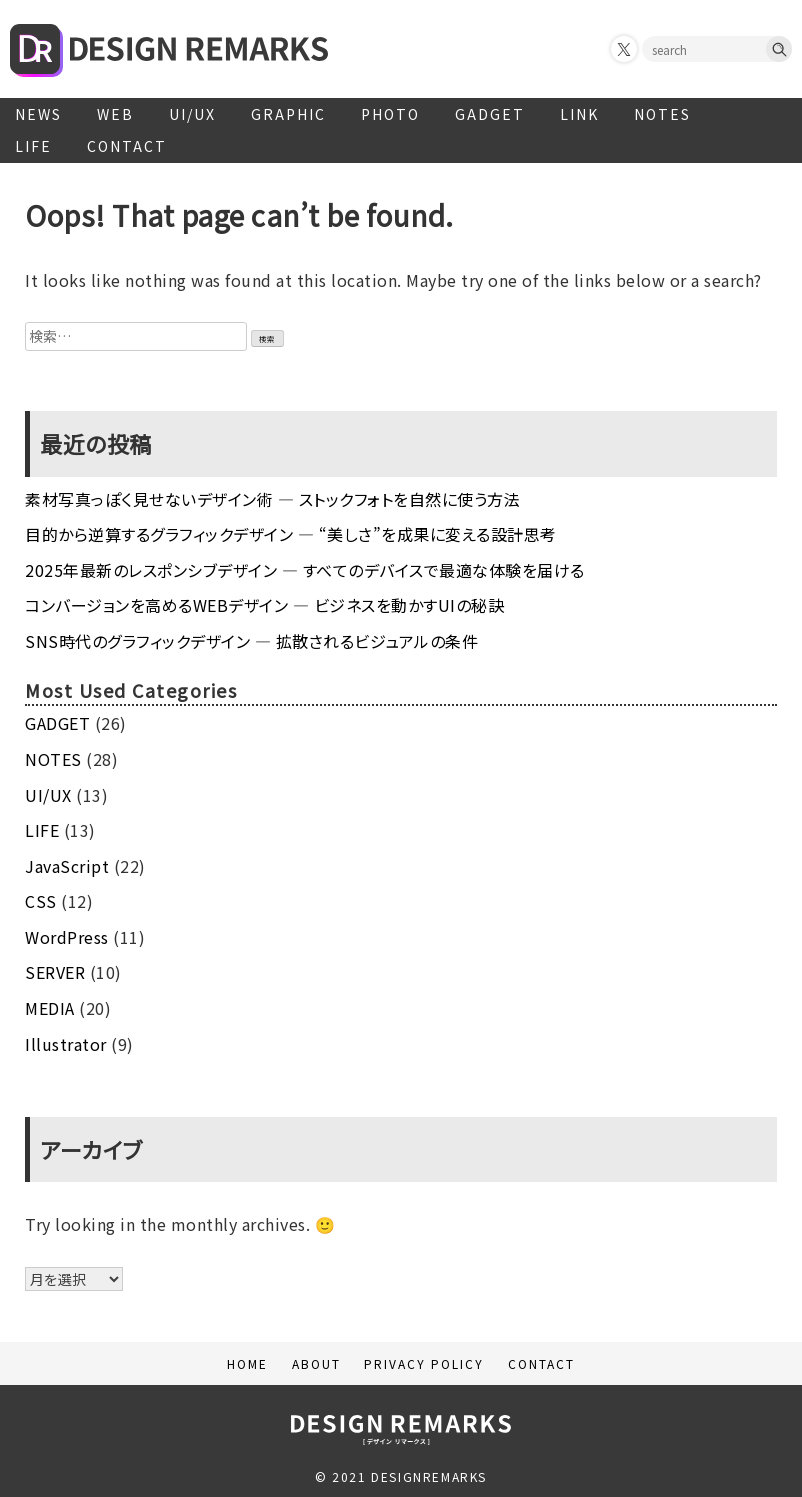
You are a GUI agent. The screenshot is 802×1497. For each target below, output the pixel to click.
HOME (247, 1363)
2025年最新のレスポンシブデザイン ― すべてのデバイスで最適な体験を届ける (305, 570)
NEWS (38, 114)
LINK (579, 114)
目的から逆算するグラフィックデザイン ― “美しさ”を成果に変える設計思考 (291, 534)
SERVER (55, 972)
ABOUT (316, 1363)
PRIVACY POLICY (424, 1363)
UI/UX (192, 114)
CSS (41, 901)
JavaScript (67, 866)
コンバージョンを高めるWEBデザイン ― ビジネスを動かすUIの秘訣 (264, 605)
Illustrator (66, 1044)
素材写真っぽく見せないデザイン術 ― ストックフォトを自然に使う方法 (272, 499)
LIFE (33, 146)
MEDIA (50, 1008)
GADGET (490, 114)
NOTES (662, 114)
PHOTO (390, 114)
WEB (115, 114)
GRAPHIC (288, 114)
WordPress (67, 937)
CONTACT (127, 146)
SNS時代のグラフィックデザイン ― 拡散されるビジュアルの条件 (251, 641)
